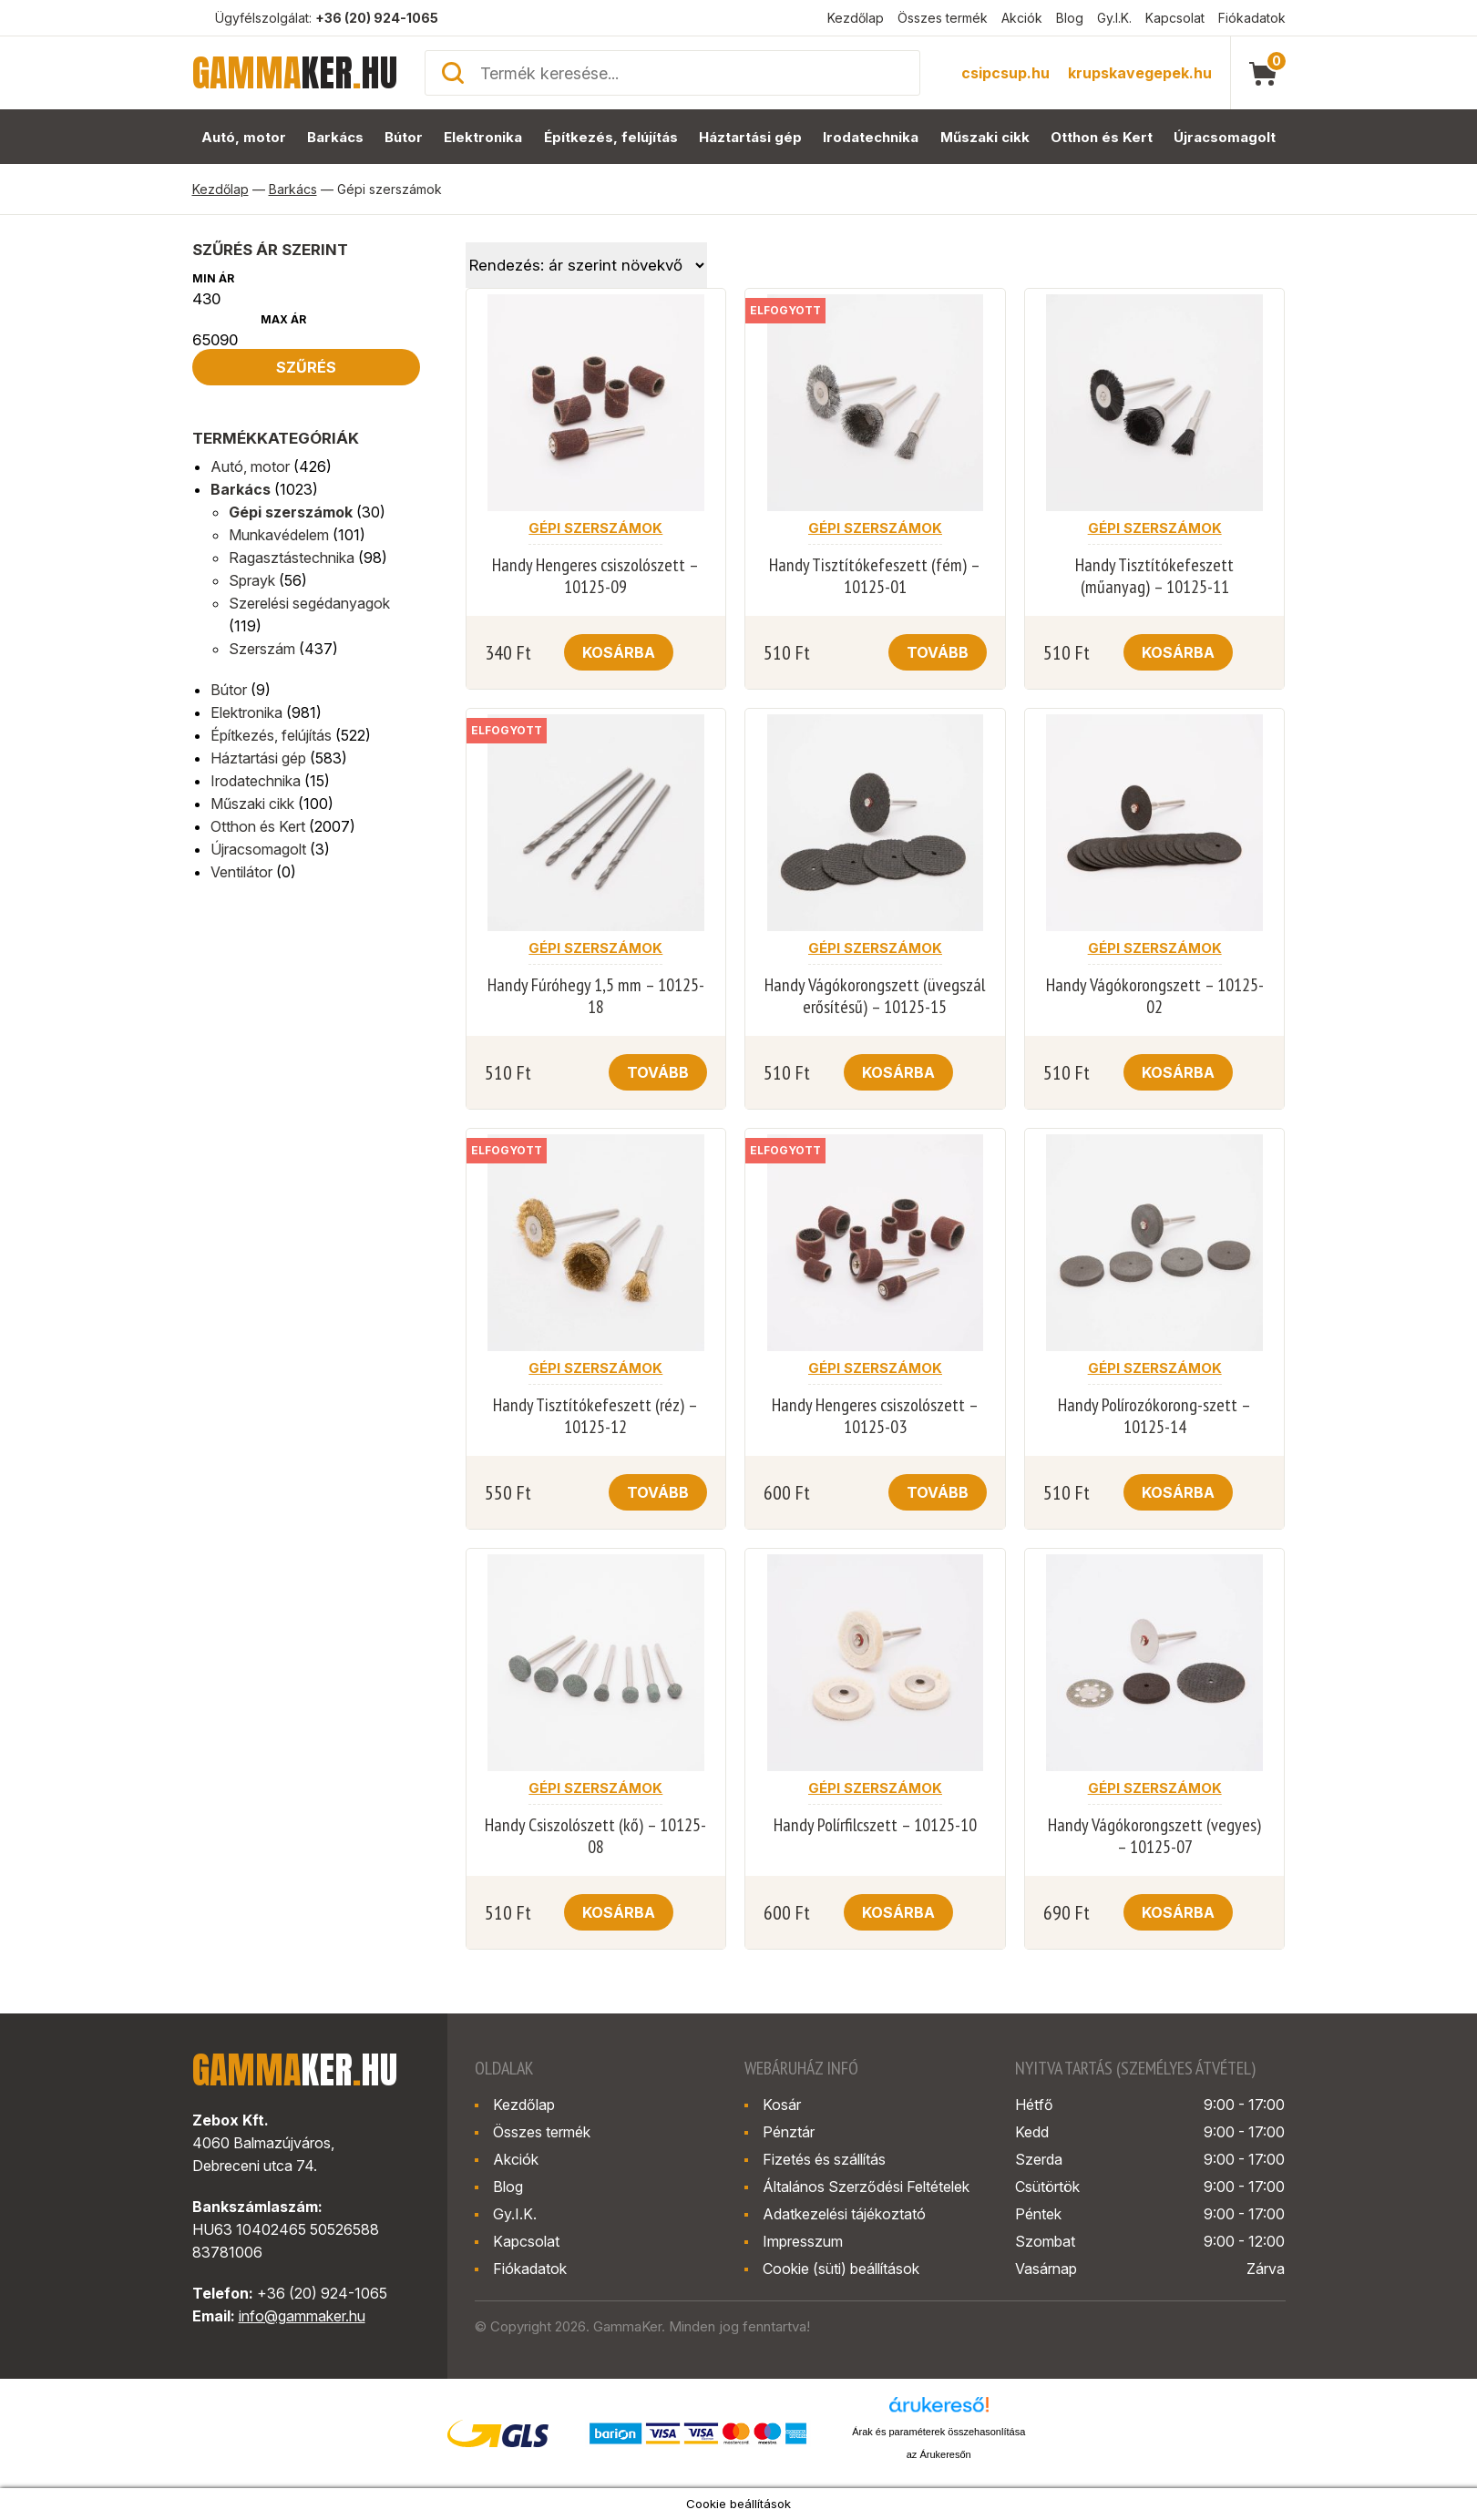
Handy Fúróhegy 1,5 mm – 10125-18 (595, 996)
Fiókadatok (1252, 18)
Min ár (213, 278)
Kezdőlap (855, 18)
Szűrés (306, 367)
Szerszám (262, 649)
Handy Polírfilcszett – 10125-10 (875, 1825)
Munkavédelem (279, 535)
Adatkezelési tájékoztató (844, 2214)
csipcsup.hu (1005, 73)
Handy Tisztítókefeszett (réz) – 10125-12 (595, 1416)
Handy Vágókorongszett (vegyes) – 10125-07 (1154, 1836)
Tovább (938, 652)
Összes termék (942, 18)
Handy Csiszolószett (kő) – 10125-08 (595, 1836)
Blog (1069, 18)
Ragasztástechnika (291, 557)
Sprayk (252, 580)
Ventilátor (241, 872)
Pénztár (789, 2132)
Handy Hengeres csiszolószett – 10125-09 (595, 576)
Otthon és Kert (1102, 137)
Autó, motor (243, 137)
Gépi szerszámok (291, 512)
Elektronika (483, 137)
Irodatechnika (870, 137)
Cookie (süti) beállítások (841, 2268)
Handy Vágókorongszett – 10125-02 (1155, 996)
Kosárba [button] (618, 652)
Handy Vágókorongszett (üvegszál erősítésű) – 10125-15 (874, 996)
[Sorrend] (586, 265)
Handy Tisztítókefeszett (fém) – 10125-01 (874, 576)
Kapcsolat (1175, 18)
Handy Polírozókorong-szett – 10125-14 (1154, 1416)
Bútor (404, 137)
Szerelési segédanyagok (309, 603)
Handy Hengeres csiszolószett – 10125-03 (875, 1416)
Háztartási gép (750, 137)
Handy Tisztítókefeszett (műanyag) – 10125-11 (1154, 576)
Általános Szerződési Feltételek (866, 2186)
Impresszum (803, 2241)
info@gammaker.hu (302, 2316)
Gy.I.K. (1114, 18)
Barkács (335, 137)
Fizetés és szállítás (824, 2159)
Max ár (283, 319)
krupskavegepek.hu (1140, 73)
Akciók (1021, 18)
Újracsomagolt (1225, 137)
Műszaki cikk (985, 137)
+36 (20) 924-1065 (376, 18)
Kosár (782, 2104)
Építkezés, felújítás (611, 137)
